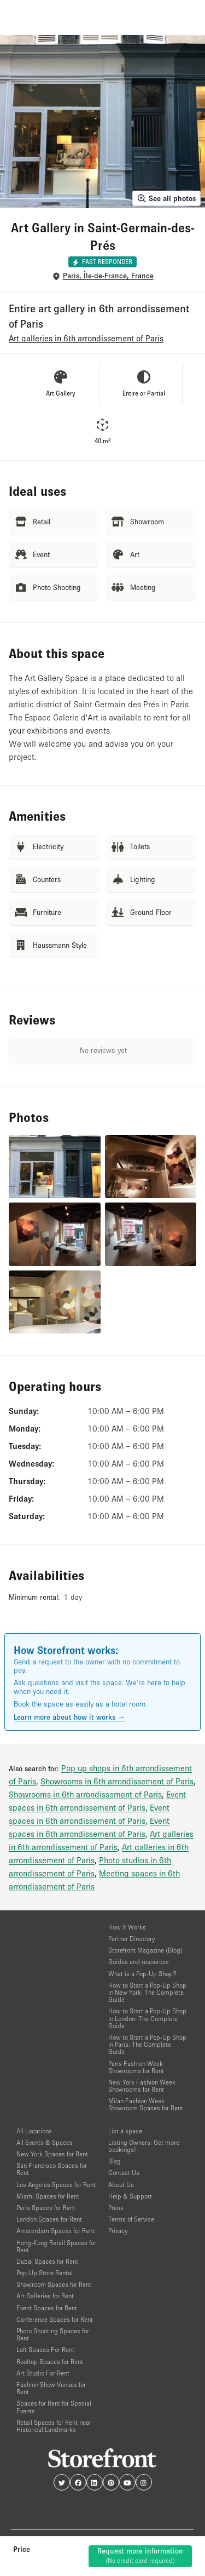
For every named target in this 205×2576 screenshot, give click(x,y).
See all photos (166, 198)
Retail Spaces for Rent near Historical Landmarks (53, 2426)
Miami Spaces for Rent (47, 2196)
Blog (114, 2161)
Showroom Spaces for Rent (53, 2284)
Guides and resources (138, 1961)
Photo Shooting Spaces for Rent (52, 2334)
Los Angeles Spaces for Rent (56, 2184)
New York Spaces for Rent (52, 2153)
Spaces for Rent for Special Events (53, 2407)
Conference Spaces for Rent (54, 2319)
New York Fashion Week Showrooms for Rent (141, 2086)
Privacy (117, 2230)
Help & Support (130, 2196)
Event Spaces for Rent (46, 2307)
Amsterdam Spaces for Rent (55, 2230)
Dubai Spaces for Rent (47, 2261)
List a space (125, 2130)
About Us (121, 2184)
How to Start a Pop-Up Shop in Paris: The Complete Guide (147, 2044)
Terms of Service (131, 2219)
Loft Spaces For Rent (45, 2349)
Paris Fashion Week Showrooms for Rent (136, 2067)
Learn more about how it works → (69, 1717)
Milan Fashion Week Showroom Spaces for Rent (145, 2104)
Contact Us (123, 2172)
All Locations (34, 2130)
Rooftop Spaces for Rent (49, 2361)
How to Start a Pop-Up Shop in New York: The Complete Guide (147, 1992)
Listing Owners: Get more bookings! (143, 2146)
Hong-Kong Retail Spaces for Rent (56, 2246)
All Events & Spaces (44, 2142)
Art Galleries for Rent (45, 2295)
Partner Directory (131, 1938)
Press (116, 2207)
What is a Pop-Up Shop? (142, 1973)
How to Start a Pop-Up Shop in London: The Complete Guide (147, 2018)
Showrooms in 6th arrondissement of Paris (117, 1781)
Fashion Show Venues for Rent (51, 2388)
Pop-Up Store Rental (44, 2272)
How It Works (127, 1927)
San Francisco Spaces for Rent (51, 2169)
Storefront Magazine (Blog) (145, 1950)
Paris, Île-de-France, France (108, 276)
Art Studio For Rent (42, 2373)
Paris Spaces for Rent (45, 2207)
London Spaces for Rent (49, 2219)
